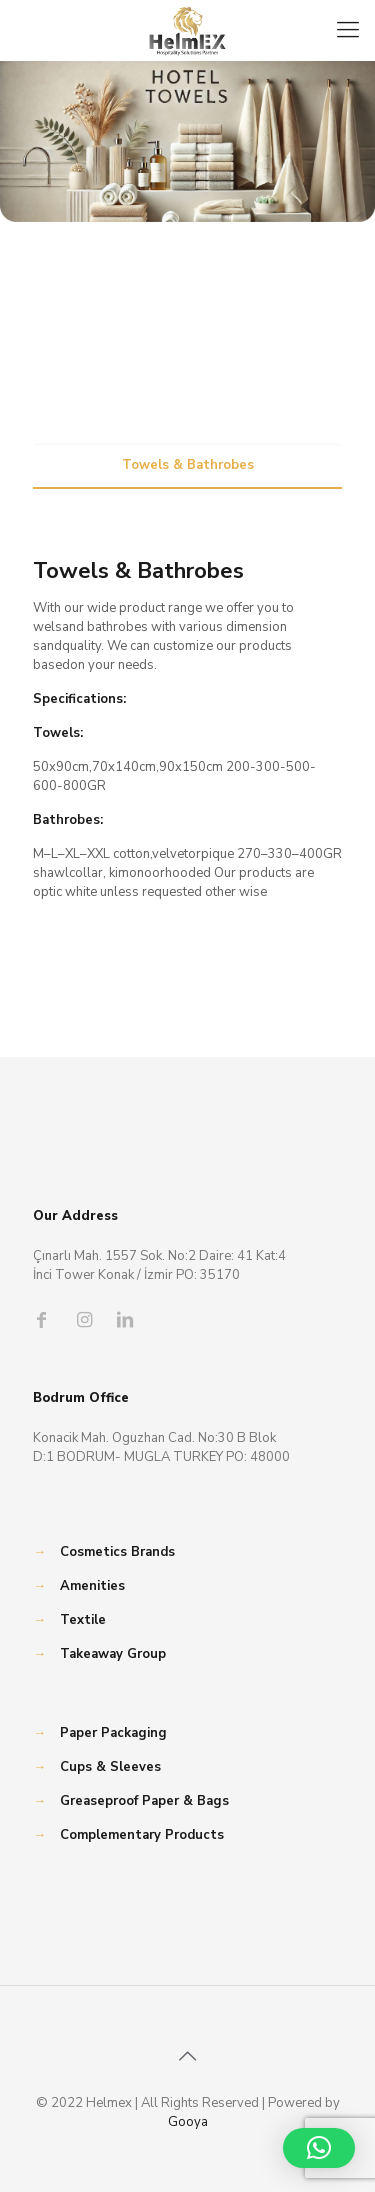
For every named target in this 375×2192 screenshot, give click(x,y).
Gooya (188, 2122)
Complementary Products (142, 1835)
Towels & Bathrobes (188, 465)
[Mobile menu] (348, 30)
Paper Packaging (113, 1733)
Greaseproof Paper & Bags (144, 1801)
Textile (83, 1620)
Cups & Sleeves (110, 1767)
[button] (319, 2148)
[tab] (187, 465)
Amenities (92, 1586)
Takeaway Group (113, 1654)
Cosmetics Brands (117, 1552)
